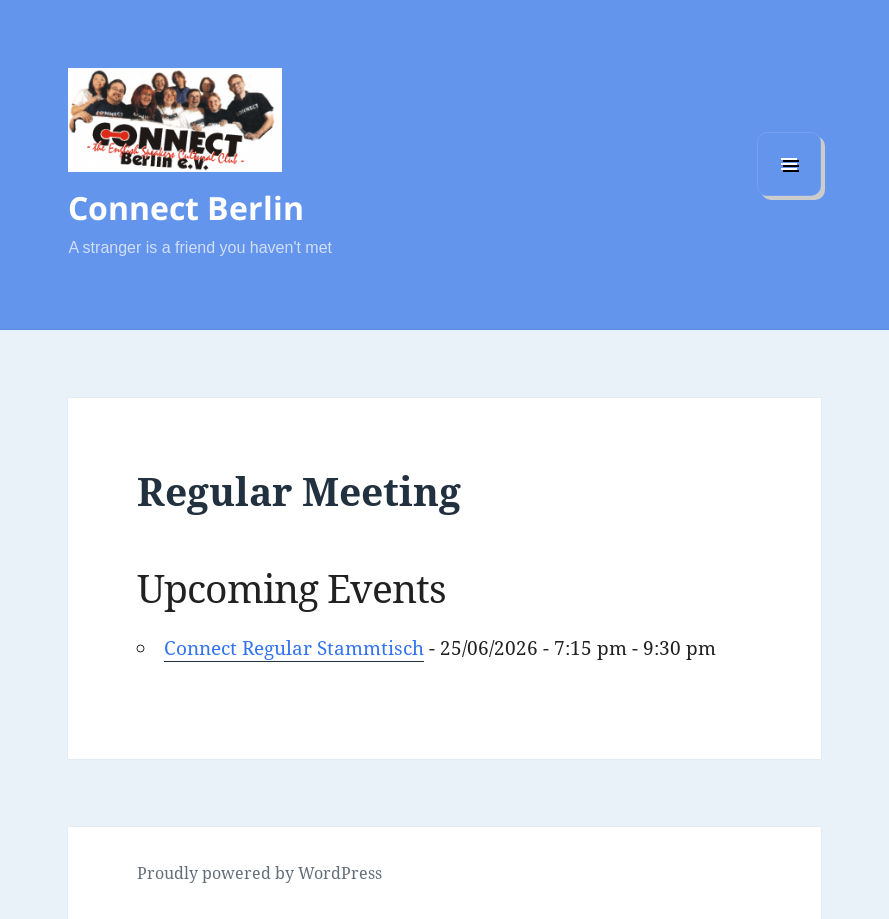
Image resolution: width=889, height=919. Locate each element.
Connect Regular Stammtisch (294, 648)
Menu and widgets (789, 195)
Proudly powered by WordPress (259, 873)
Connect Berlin (186, 207)
